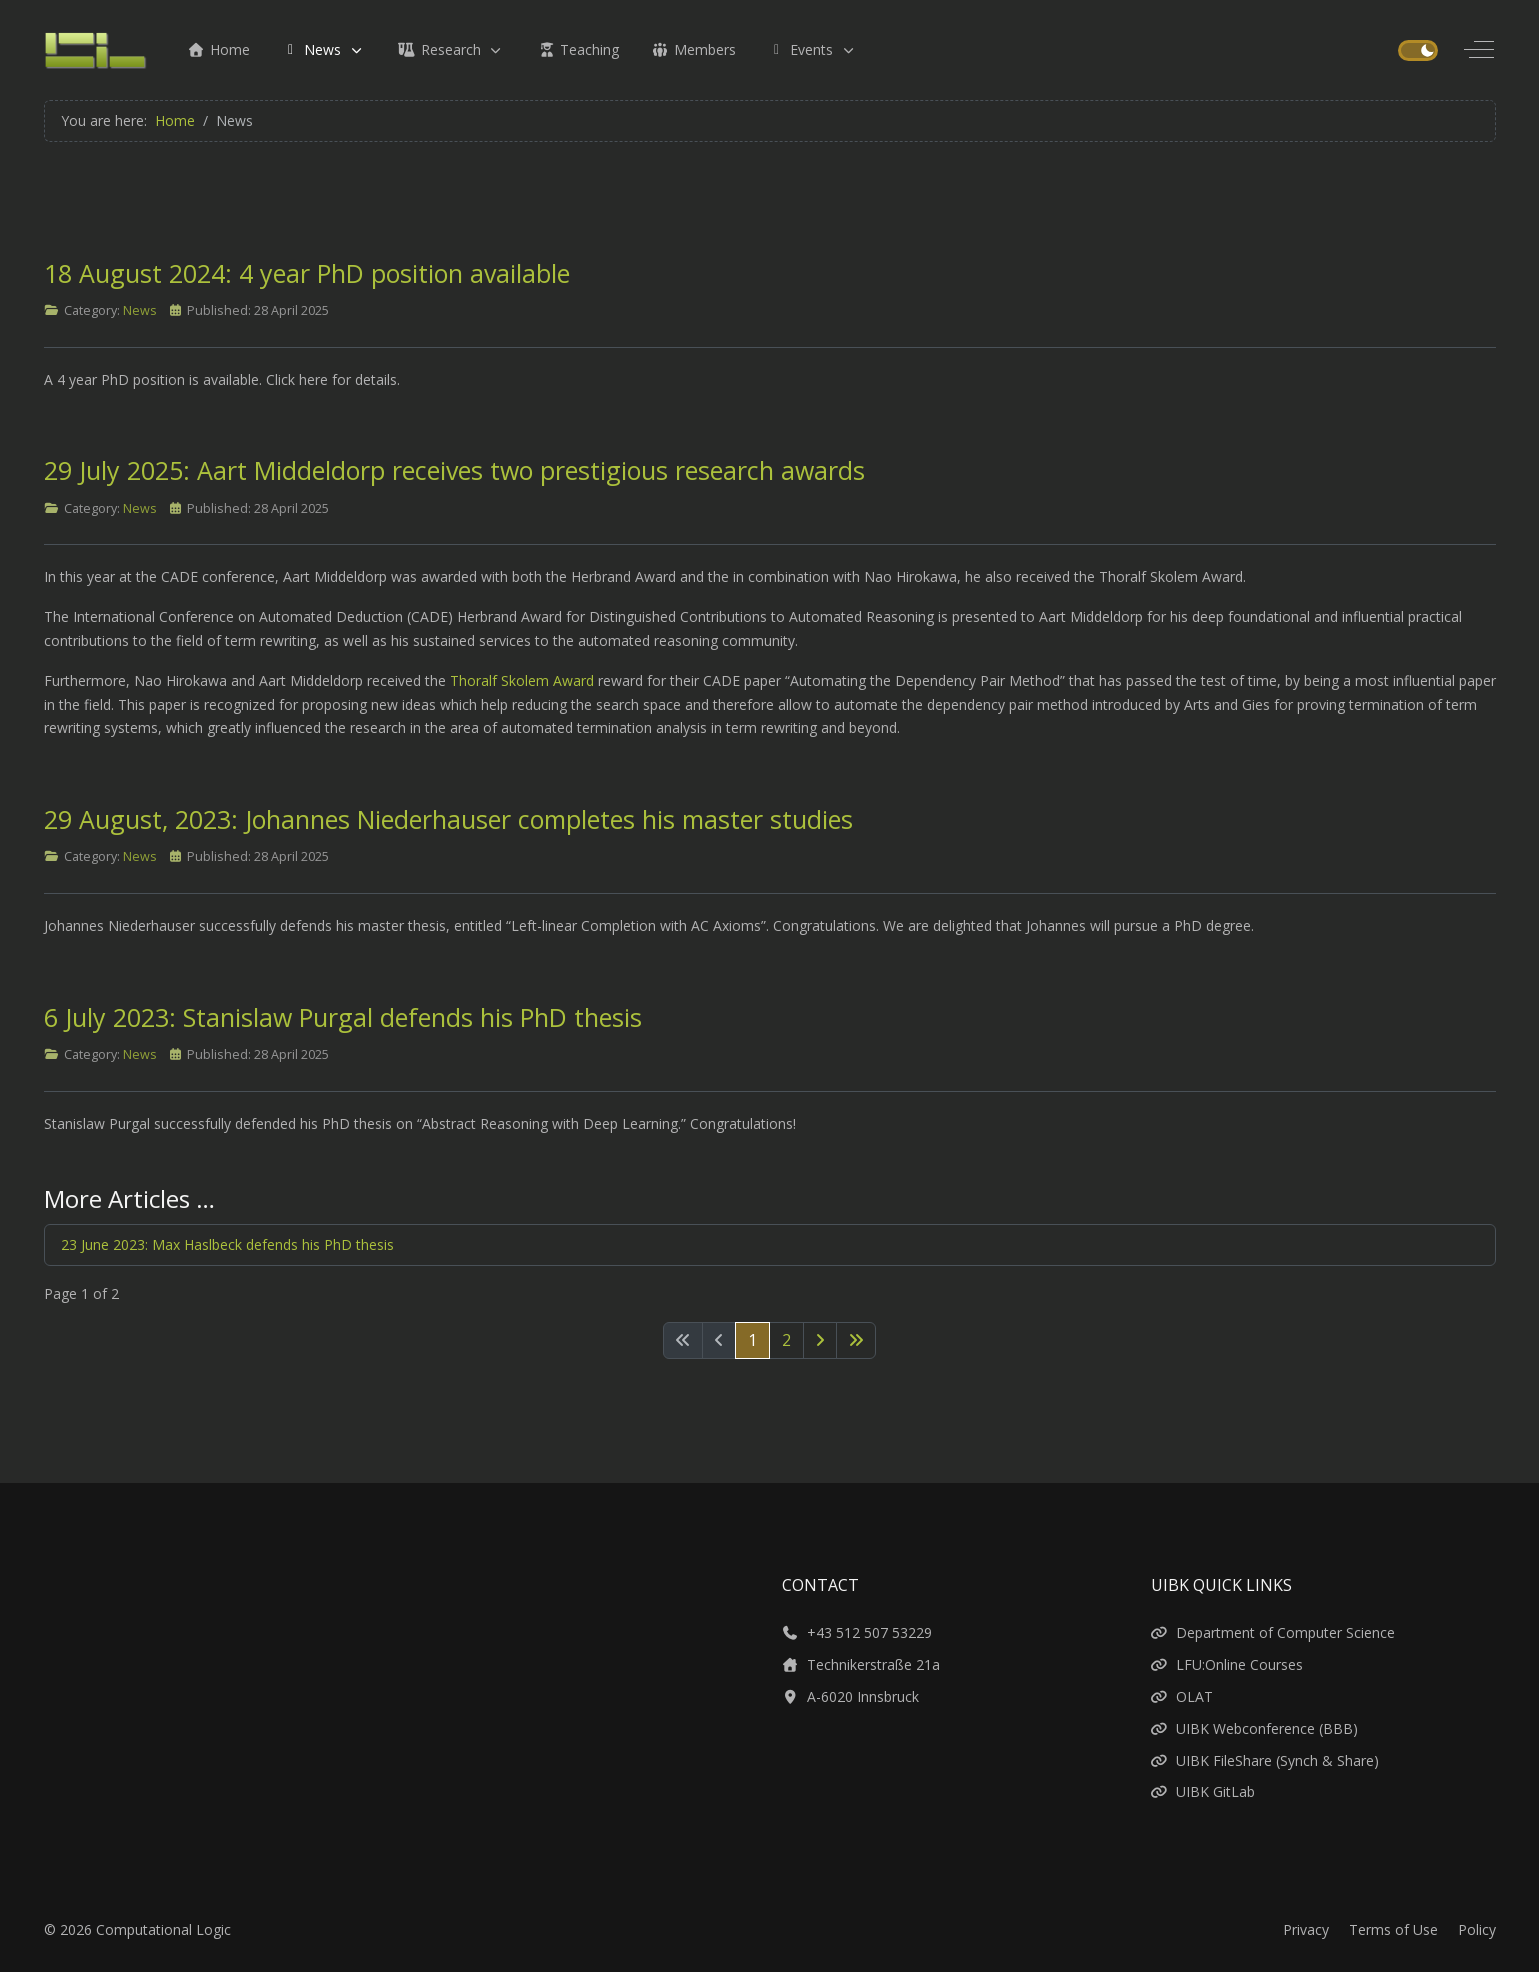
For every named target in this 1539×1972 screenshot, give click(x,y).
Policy (1477, 1929)
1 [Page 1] (752, 1340)
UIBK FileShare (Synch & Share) (1265, 1760)
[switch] (1417, 50)
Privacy (1306, 1929)
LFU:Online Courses (1227, 1664)
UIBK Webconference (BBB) (1255, 1728)
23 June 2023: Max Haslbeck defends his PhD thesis (227, 1244)
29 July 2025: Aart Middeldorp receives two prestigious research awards (454, 470)
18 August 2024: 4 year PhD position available (307, 273)
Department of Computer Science (1273, 1632)
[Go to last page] (856, 1341)
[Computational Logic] (96, 50)
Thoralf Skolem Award (522, 680)
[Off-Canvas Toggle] (1479, 50)
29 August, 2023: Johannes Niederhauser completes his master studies (448, 819)
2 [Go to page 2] (786, 1340)
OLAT (1182, 1696)
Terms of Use (1393, 1929)
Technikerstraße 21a (861, 1664)
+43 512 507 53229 (857, 1632)
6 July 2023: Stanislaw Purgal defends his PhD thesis (343, 1017)
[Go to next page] (820, 1341)
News (140, 310)
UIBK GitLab (1203, 1791)
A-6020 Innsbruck (851, 1696)
